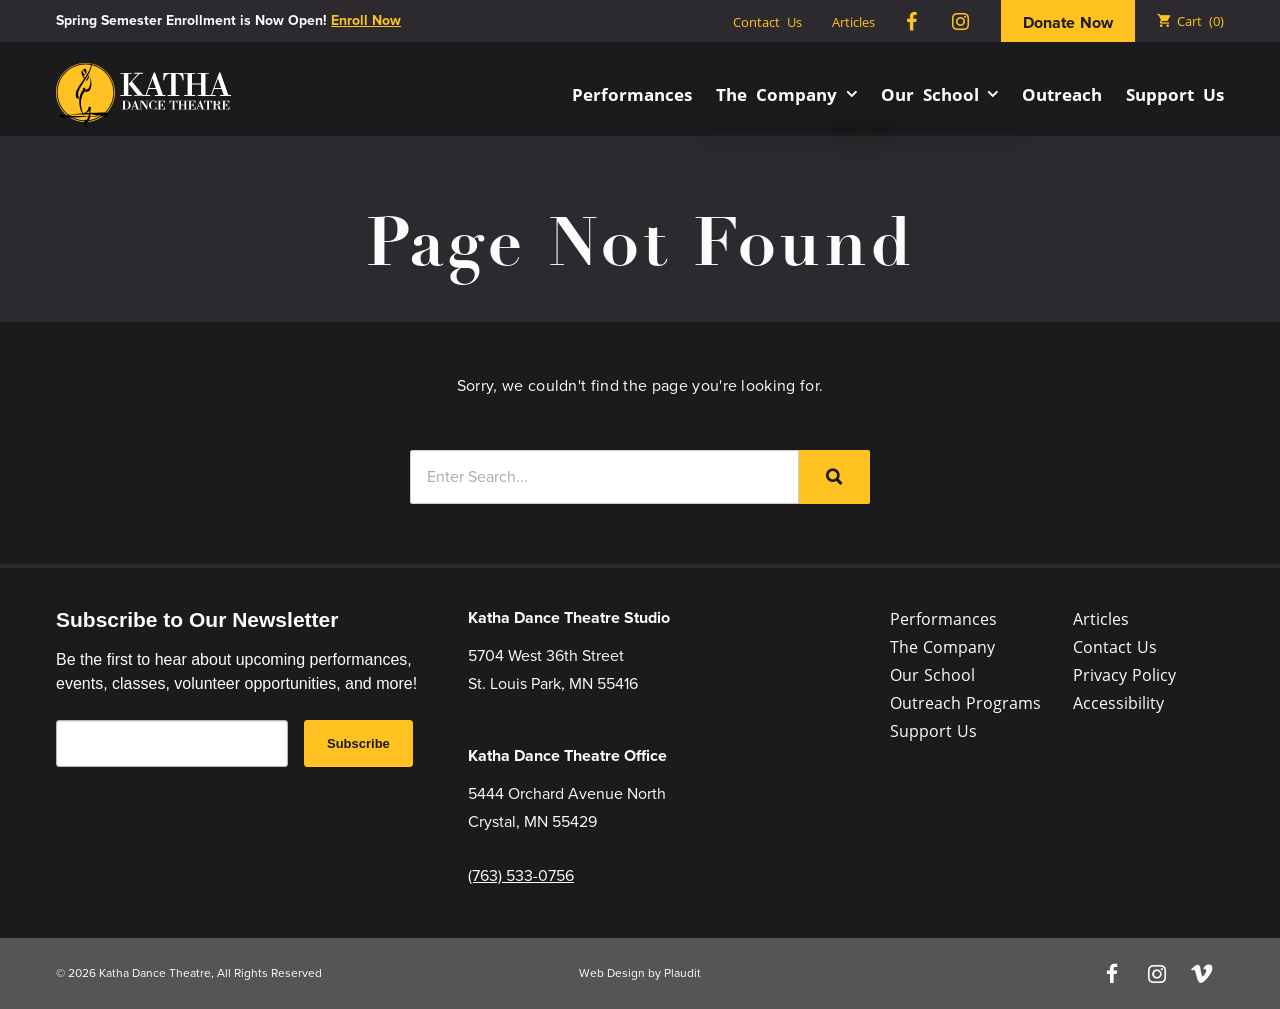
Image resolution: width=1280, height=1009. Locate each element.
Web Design (612, 973)
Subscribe (358, 743)
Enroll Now (366, 20)
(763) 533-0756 (521, 875)
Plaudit (682, 973)
